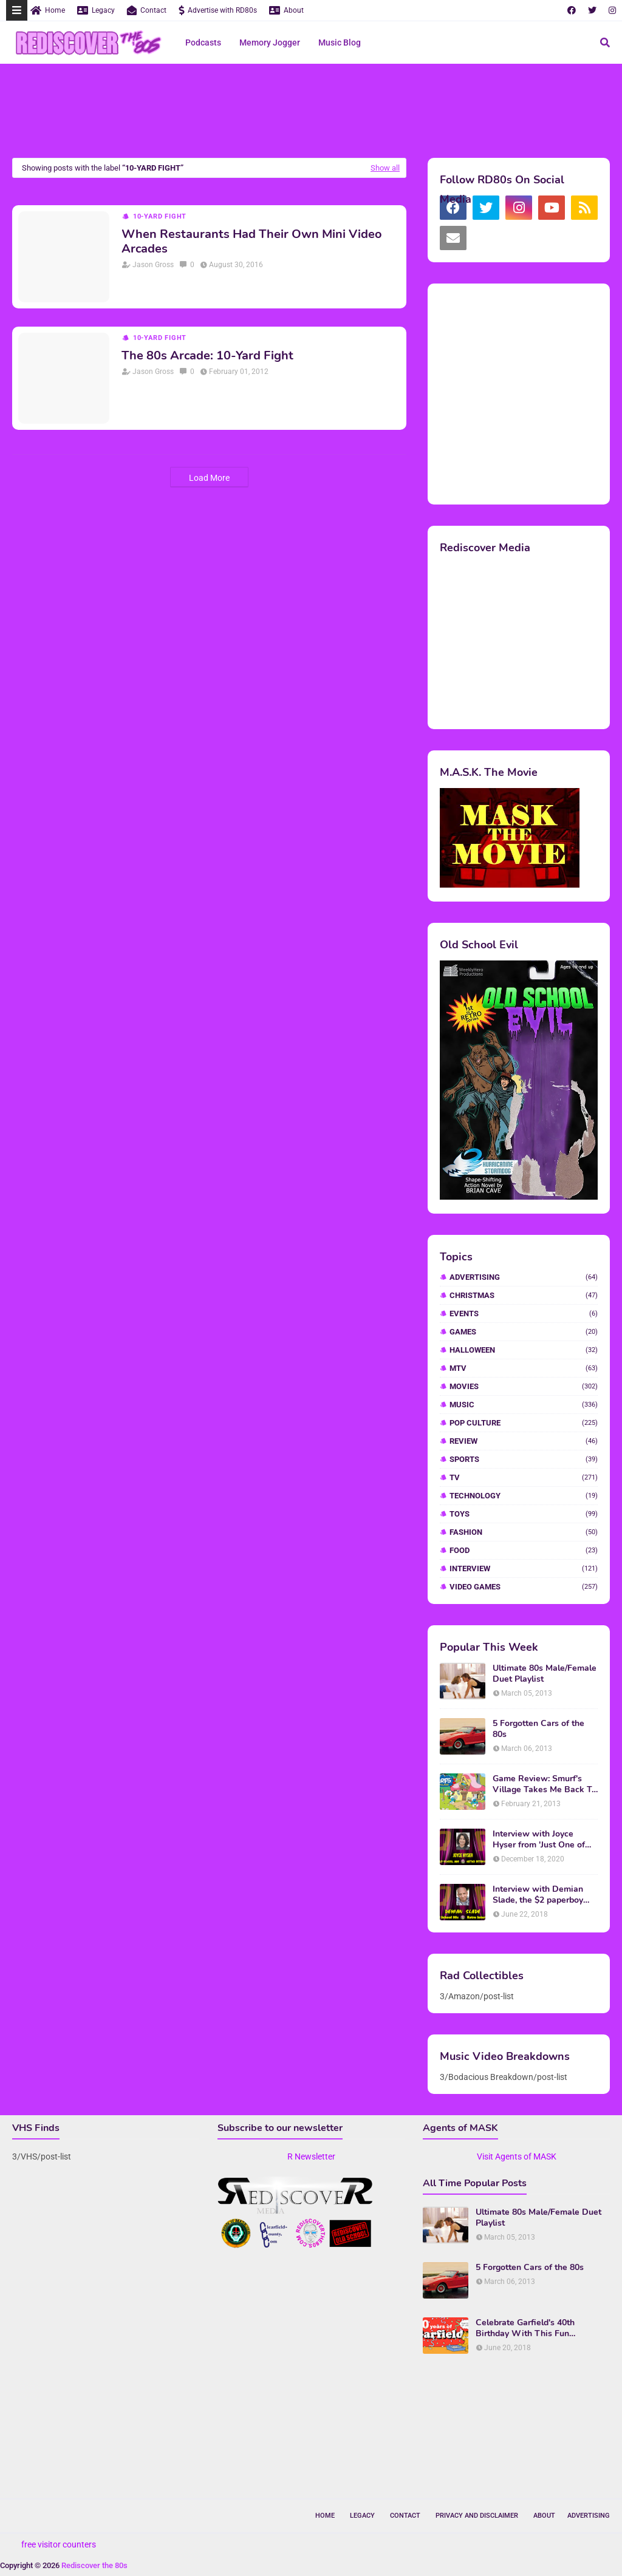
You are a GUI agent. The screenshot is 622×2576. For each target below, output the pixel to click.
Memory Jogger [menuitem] (269, 42)
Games (523, 1331)
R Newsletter (311, 2156)
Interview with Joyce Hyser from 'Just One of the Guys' (539, 1839)
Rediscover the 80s (94, 2565)
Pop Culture (523, 1422)
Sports (523, 1459)
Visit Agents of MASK (516, 2156)
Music (523, 1404)
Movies (523, 1386)
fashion (523, 1532)
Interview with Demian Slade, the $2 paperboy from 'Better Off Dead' (538, 1895)
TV (523, 1477)
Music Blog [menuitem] (339, 42)
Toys (523, 1513)
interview (523, 1568)
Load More (209, 478)
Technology (523, 1495)
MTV (523, 1368)
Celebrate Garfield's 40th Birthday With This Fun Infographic (525, 2328)
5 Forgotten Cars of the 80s (538, 1729)
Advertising (523, 1277)
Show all (385, 167)
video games (523, 1586)
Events (523, 1313)
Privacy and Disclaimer (477, 2516)
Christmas (523, 1295)
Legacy (96, 10)
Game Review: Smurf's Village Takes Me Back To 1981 (544, 1784)
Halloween (523, 1349)
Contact (146, 10)
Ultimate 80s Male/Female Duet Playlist (544, 1674)
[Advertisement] (311, 112)
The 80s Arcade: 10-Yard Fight (207, 355)
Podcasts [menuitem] (203, 42)
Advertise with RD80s (218, 10)
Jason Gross (153, 264)
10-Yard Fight (159, 216)
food (523, 1550)
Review (523, 1441)
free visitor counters (58, 2544)
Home (47, 10)
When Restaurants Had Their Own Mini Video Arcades (251, 241)
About (286, 10)
